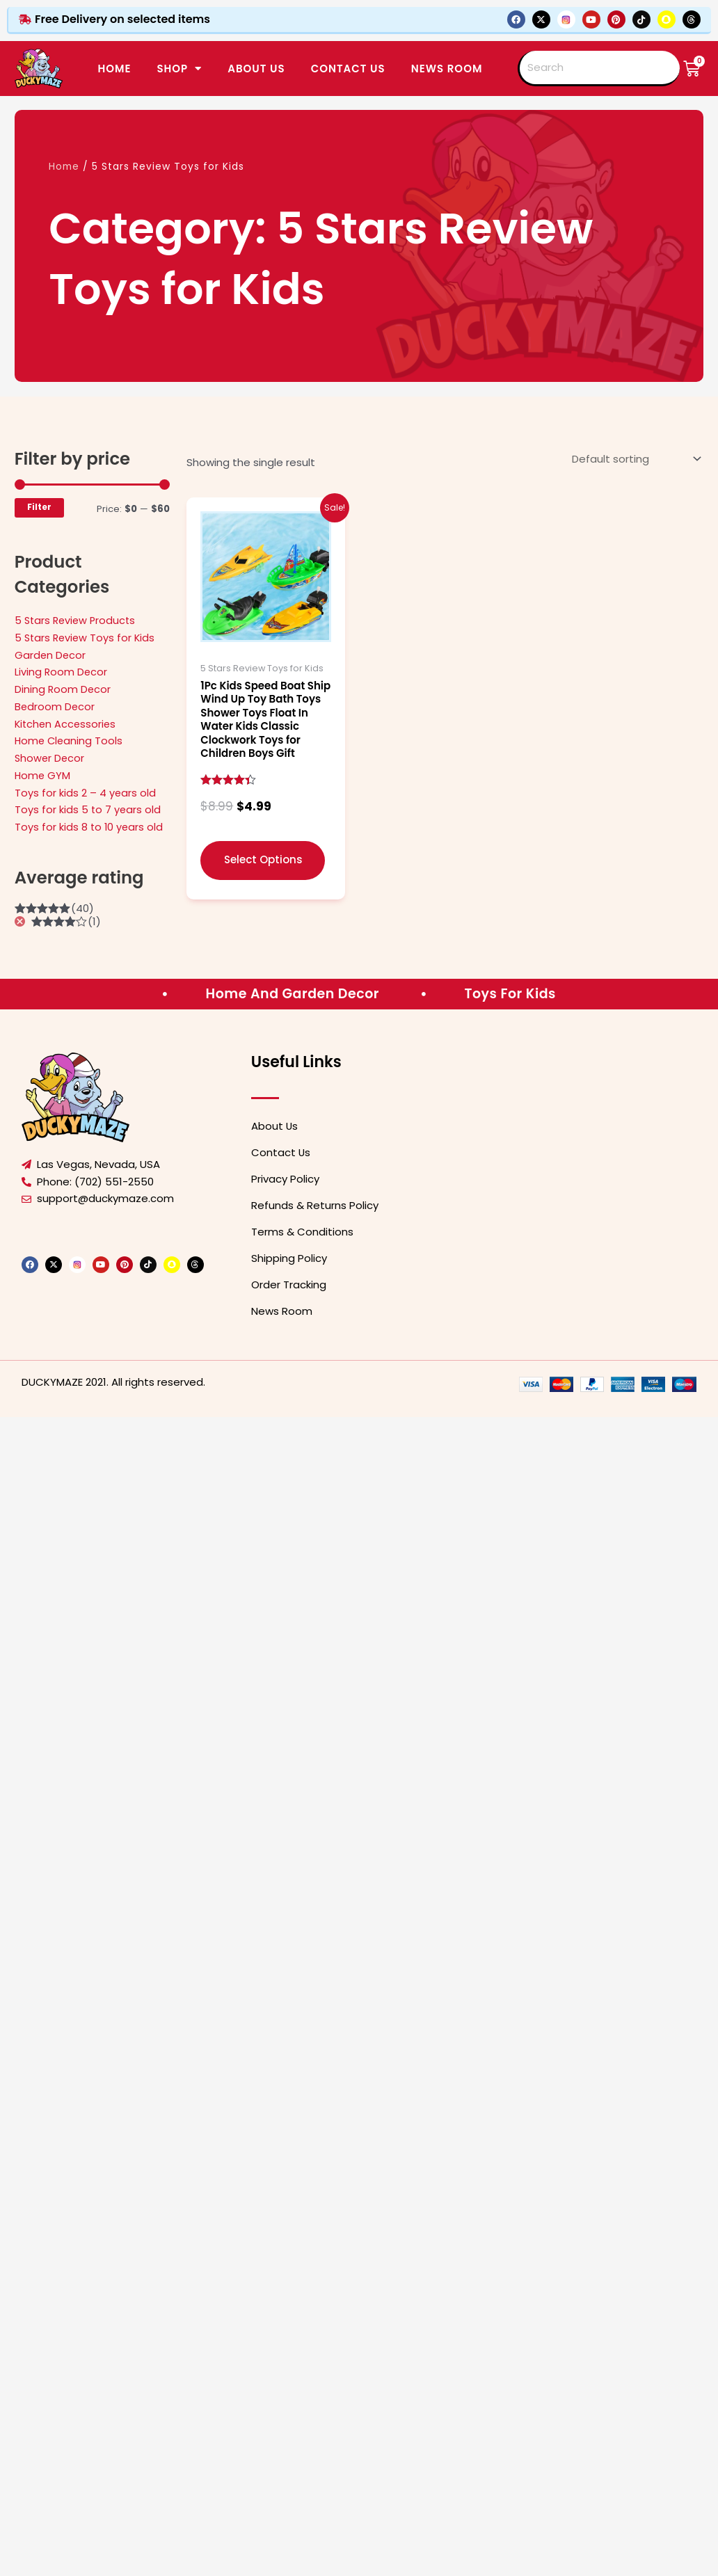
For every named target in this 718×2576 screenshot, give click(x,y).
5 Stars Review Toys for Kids (87, 637)
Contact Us (281, 1152)
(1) (66, 921)
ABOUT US (256, 68)
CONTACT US (348, 68)
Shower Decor (50, 758)
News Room (447, 68)
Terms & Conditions (302, 1231)
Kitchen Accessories (67, 724)
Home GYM (43, 775)
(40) (54, 908)
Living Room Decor (62, 671)
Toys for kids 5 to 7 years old (88, 809)
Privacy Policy (285, 1178)
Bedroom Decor (55, 706)
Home (114, 68)
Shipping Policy (289, 1258)
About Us (274, 1126)
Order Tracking (288, 1284)
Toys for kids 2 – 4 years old (86, 792)
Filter (39, 507)
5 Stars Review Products (77, 620)
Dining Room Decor (63, 689)
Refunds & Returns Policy (314, 1205)
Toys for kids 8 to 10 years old (90, 826)
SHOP (179, 68)
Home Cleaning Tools (70, 740)
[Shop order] (634, 459)
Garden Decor (51, 655)
